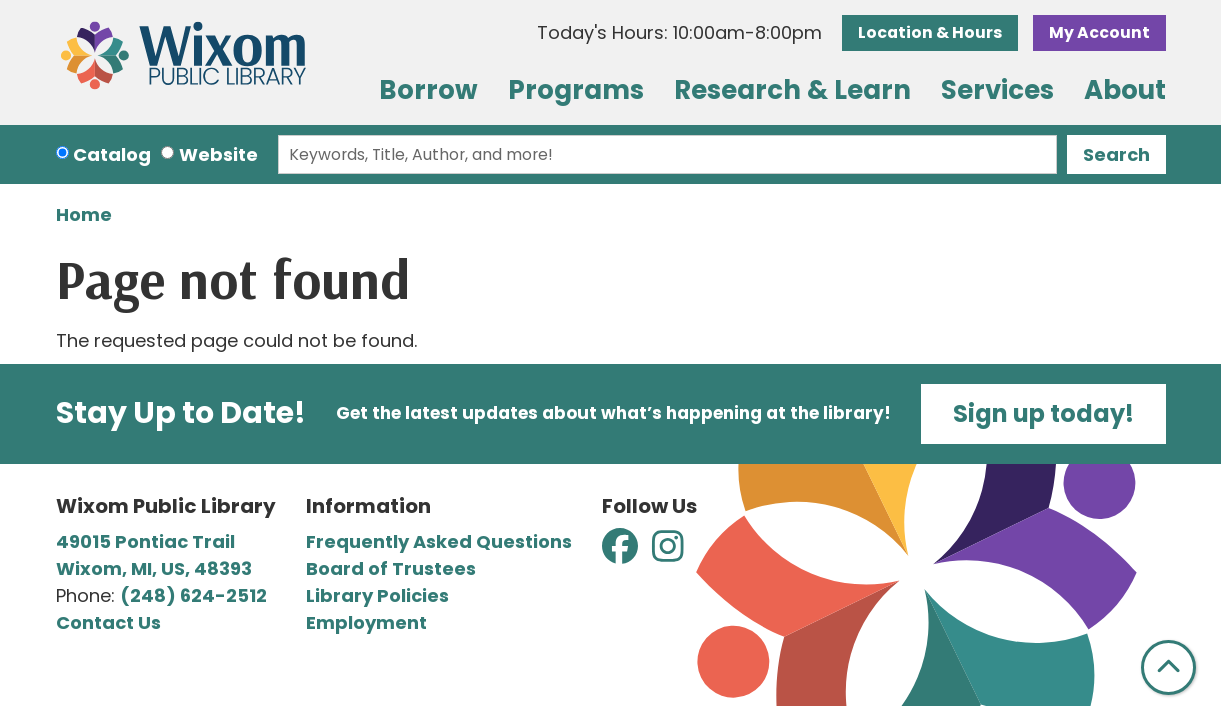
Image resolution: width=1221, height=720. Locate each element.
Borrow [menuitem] (428, 90)
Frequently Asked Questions (439, 541)
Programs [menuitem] (576, 90)
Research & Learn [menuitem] (792, 90)
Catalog (112, 154)
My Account (1099, 32)
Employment (366, 622)
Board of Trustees (391, 568)
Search (1116, 154)
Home (84, 214)
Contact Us (108, 622)
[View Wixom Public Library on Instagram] (668, 552)
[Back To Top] (1168, 667)
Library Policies (377, 595)
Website (218, 154)
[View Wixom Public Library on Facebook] (622, 552)
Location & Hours (930, 32)
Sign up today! (1043, 413)
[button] (679, 32)
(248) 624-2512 (193, 595)
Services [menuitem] (997, 90)
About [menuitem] (1125, 90)
